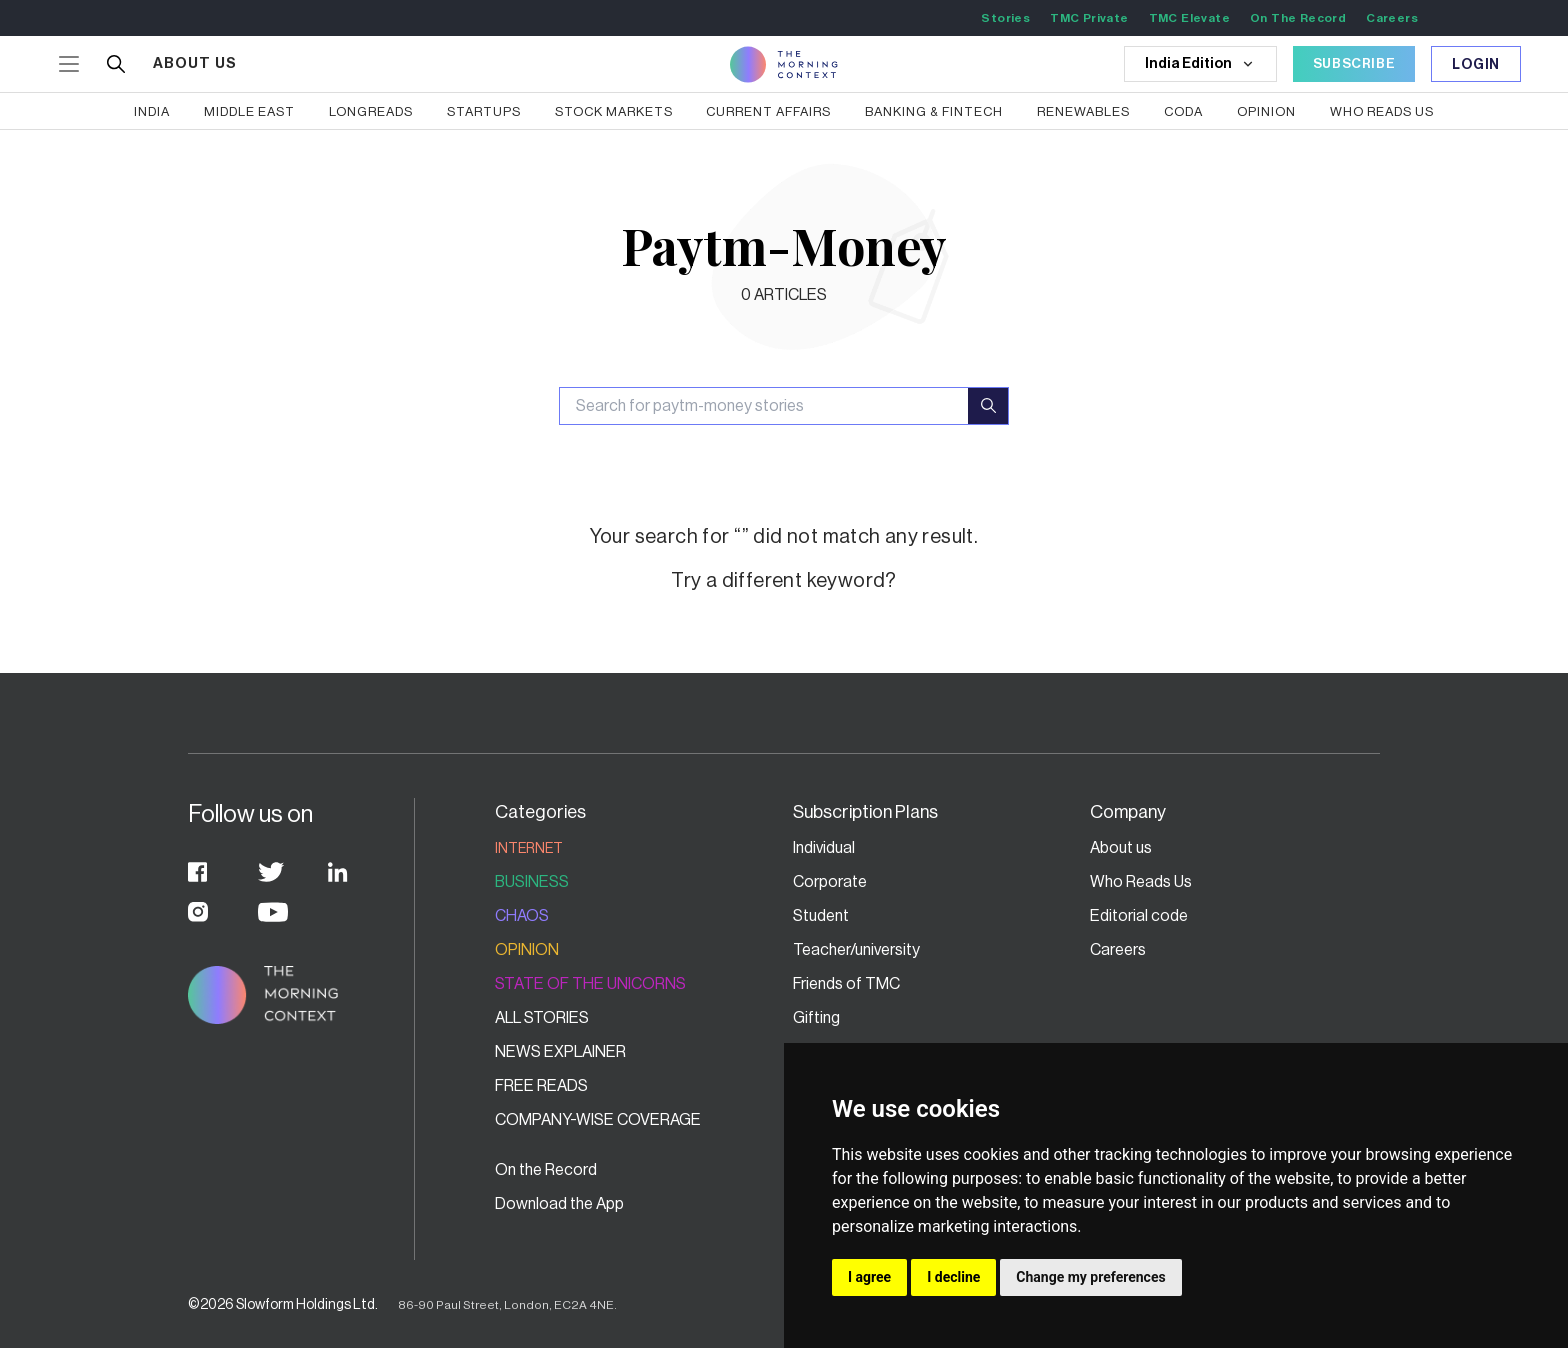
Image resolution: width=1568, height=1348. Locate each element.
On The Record (1298, 18)
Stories (1005, 18)
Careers (1392, 18)
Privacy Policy (841, 1238)
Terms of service (1148, 1204)
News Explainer (560, 1052)
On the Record (546, 1170)
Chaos (522, 916)
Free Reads (541, 1086)
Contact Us (833, 1170)
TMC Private (1089, 18)
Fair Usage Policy (1149, 1238)
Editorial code (1139, 916)
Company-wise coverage (598, 1120)
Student (821, 916)
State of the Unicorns (590, 984)
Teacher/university (856, 950)
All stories (542, 1018)
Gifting (816, 1018)
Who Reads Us (1141, 882)
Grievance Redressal (1162, 1170)
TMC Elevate (1189, 18)
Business (532, 882)
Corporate (830, 882)
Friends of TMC (846, 984)
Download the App (559, 1204)
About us (1121, 848)
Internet (529, 849)
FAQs (812, 1204)
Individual (824, 848)
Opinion (527, 950)
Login (1476, 65)
